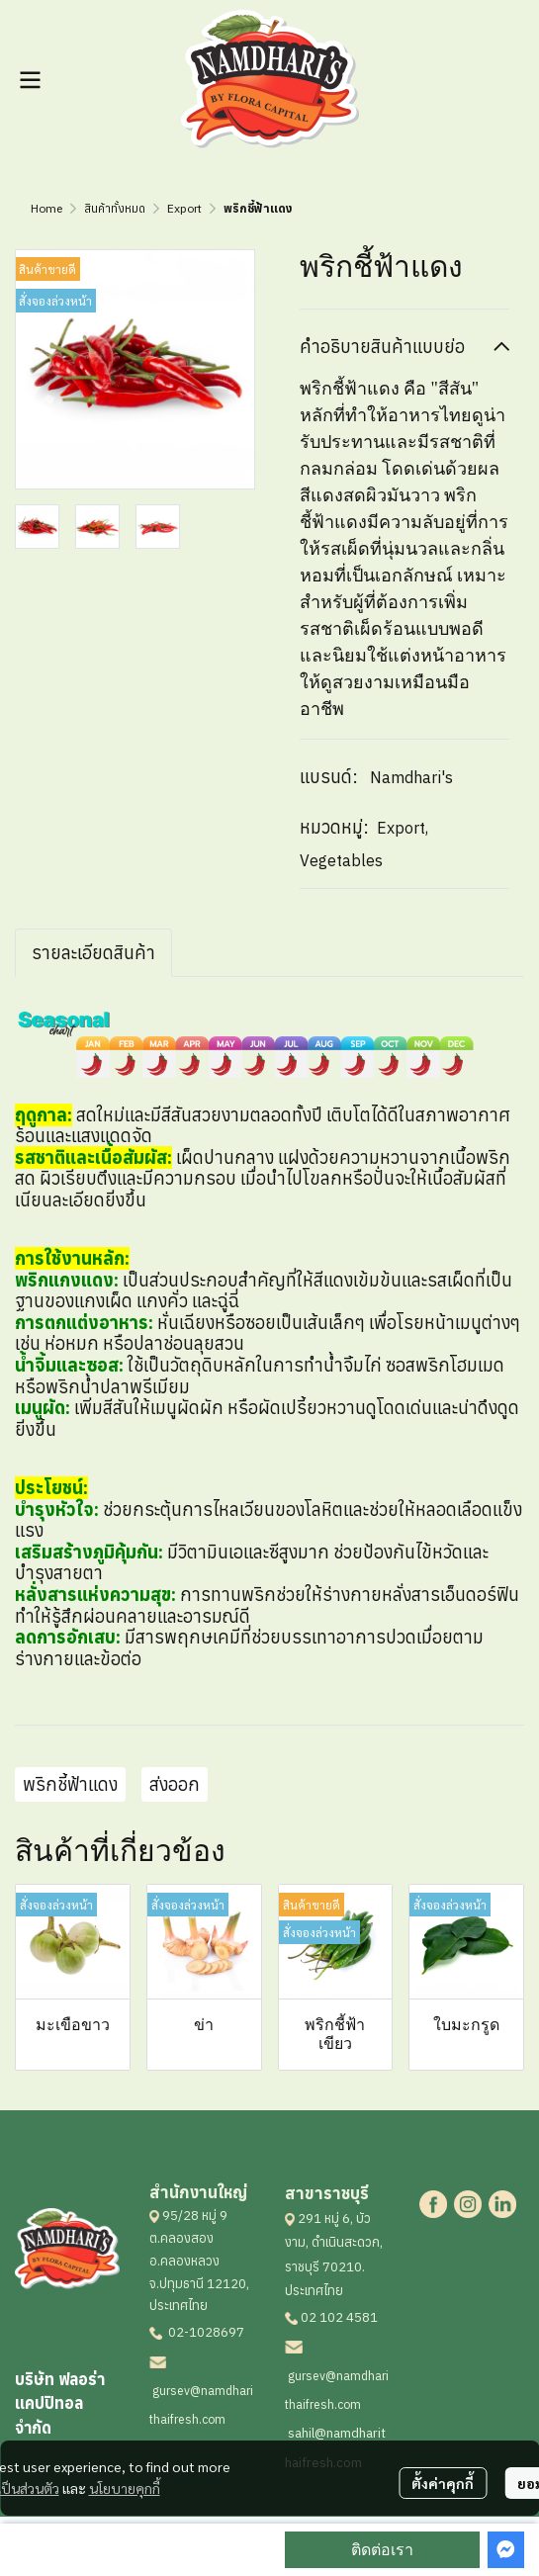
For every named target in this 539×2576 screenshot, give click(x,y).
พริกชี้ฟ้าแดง (70, 1784)
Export (184, 208)
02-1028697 (204, 2332)
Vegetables (341, 860)
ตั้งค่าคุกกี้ (442, 2483)
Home (46, 208)
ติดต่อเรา (382, 2549)
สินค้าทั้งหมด (114, 208)
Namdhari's (411, 777)
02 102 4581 (339, 2317)
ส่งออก (174, 1784)
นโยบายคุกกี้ (124, 2488)
